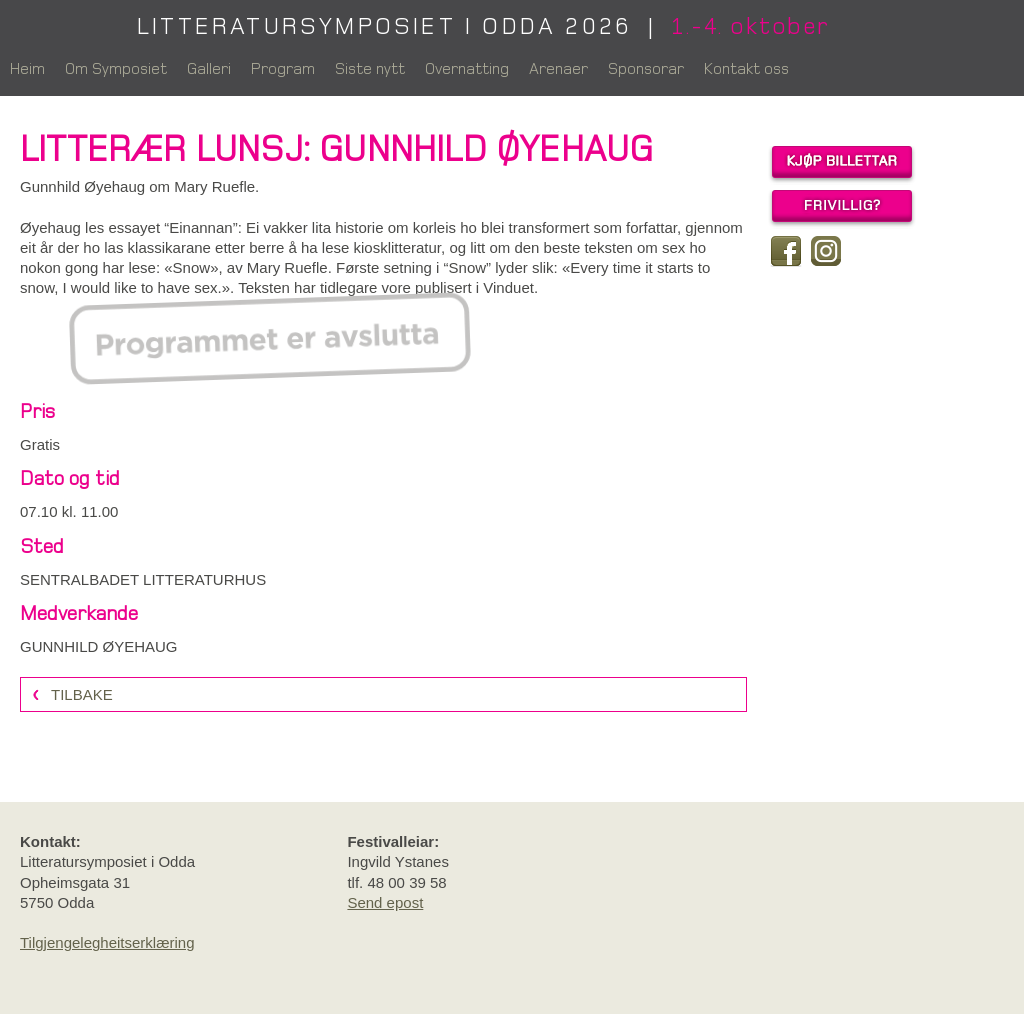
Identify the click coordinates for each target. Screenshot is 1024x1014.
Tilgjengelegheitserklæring (107, 942)
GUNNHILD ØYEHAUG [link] (99, 646)
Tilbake (82, 694)
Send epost (385, 902)
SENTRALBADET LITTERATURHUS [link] (143, 579)
